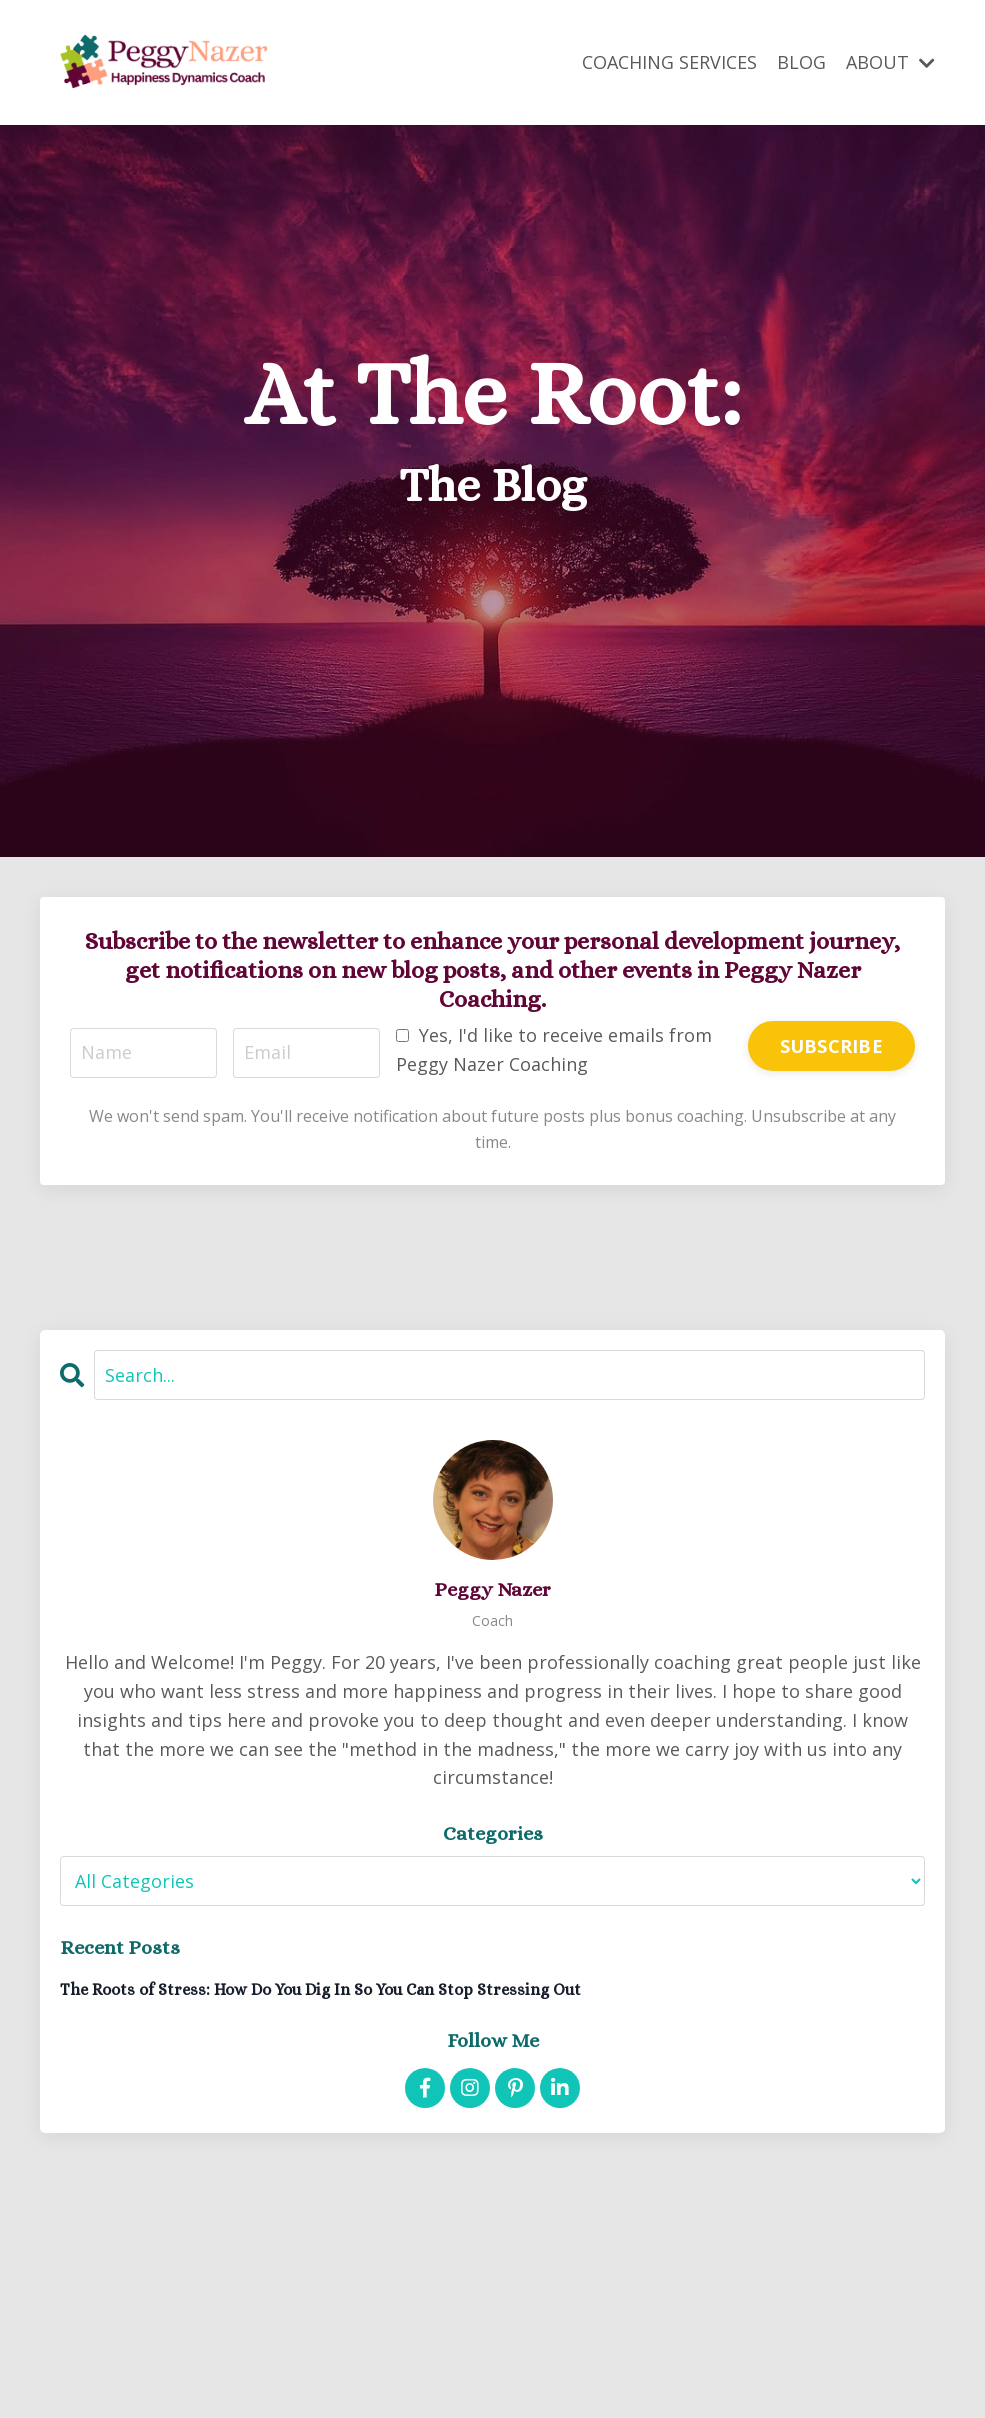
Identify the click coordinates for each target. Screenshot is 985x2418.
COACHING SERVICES (669, 62)
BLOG (801, 62)
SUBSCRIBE (831, 1046)
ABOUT (890, 62)
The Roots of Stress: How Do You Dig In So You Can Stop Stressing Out (320, 1989)
